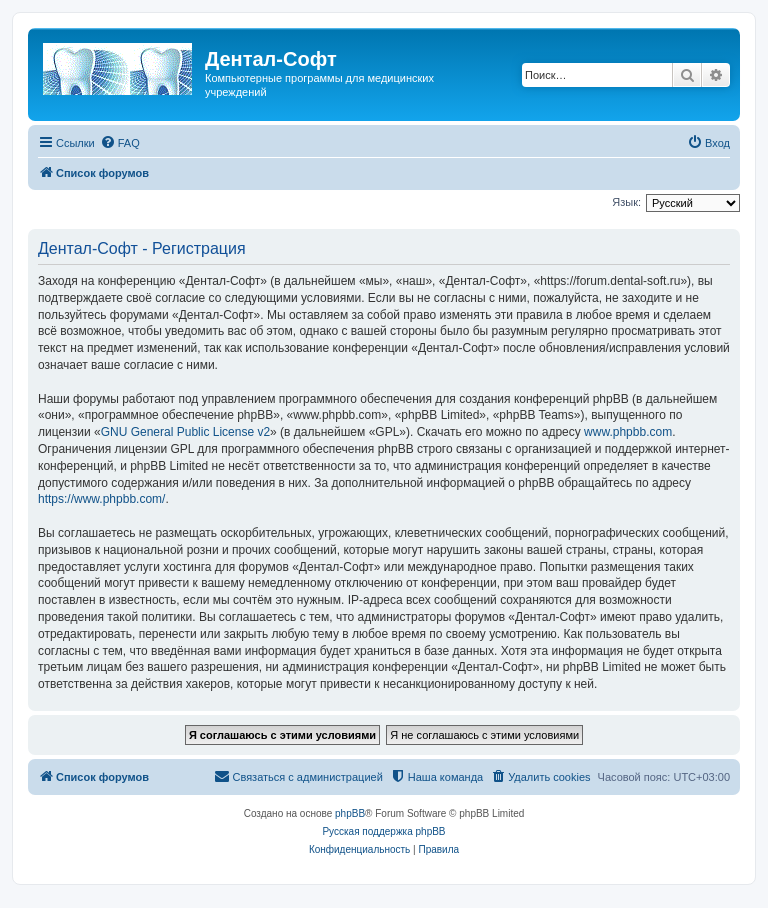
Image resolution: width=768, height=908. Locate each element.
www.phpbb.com (628, 432)
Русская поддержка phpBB (383, 831)
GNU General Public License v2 (185, 432)
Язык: (626, 202)
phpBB (350, 813)
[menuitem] (120, 143)
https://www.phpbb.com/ (101, 499)
